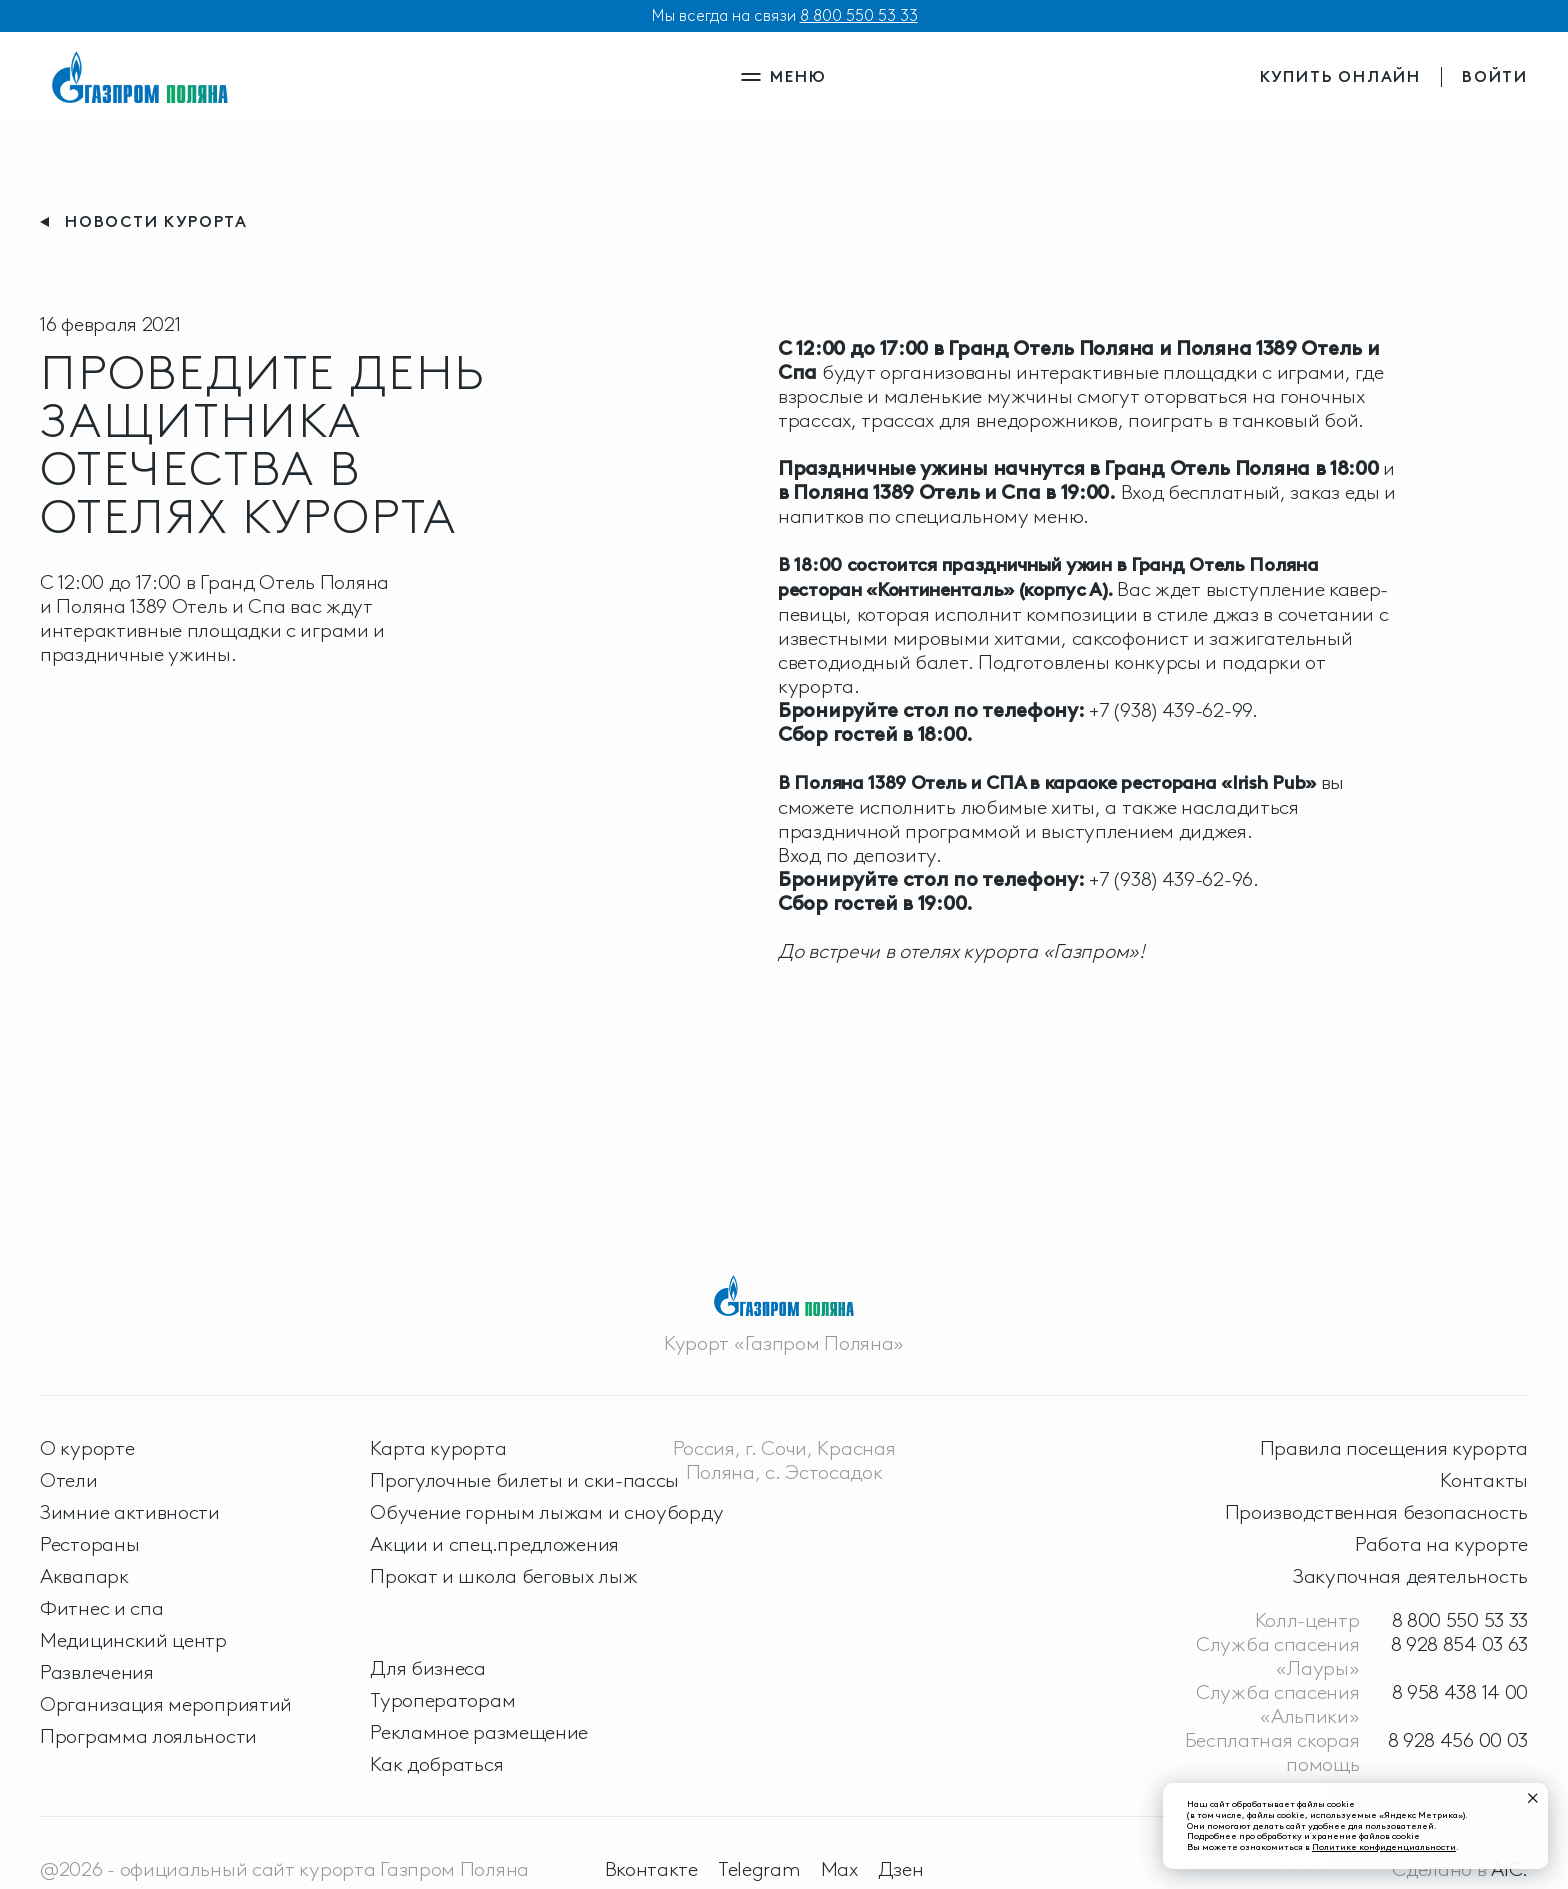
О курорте (87, 1448)
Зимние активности (130, 1512)
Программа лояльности (148, 1736)
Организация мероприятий (166, 1704)
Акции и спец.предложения (494, 1544)
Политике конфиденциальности (1384, 1846)
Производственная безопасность (1376, 1512)
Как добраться (436, 1764)
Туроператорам (442, 1700)
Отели (69, 1480)
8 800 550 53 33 (859, 15)
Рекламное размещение (479, 1732)
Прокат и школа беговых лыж (503, 1576)
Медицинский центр (133, 1640)
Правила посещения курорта (1394, 1448)
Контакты (1484, 1480)
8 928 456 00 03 (1458, 1740)
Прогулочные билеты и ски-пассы (524, 1480)
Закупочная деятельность (1410, 1576)
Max (839, 1869)
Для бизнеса (428, 1668)
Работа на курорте (1441, 1544)
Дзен (901, 1869)
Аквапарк (84, 1576)
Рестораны (89, 1544)
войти (1495, 76)
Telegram (759, 1869)
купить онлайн (1340, 76)
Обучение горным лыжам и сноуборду (546, 1512)
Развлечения (97, 1672)
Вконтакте (651, 1869)
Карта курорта (438, 1448)
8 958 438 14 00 (1460, 1692)
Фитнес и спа (101, 1608)
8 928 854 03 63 (1460, 1644)
